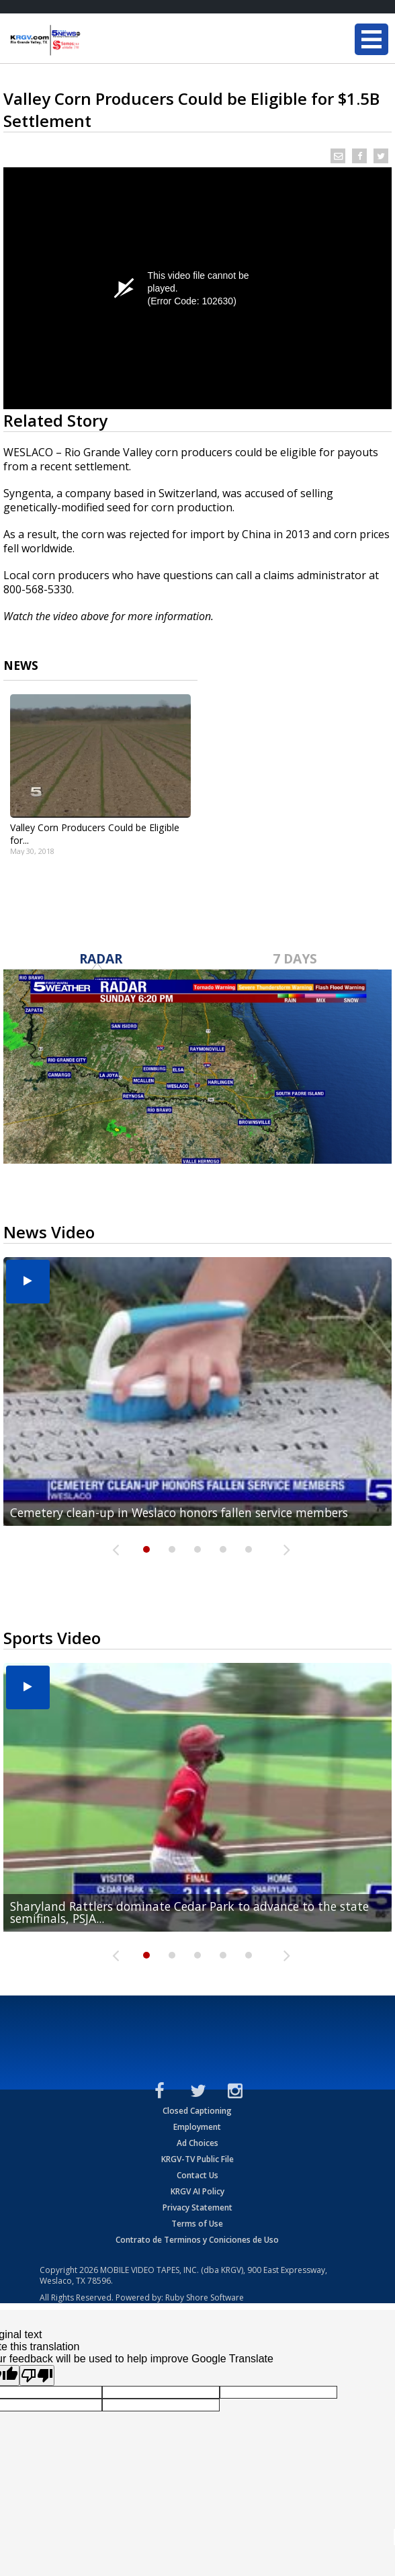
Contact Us (197, 2175)
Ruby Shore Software (204, 2297)
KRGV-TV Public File (197, 2159)
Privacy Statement (197, 2207)
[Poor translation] (36, 2375)
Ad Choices (197, 2143)
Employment (197, 2127)
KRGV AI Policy (197, 2191)
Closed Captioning (197, 2110)
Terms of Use (197, 2223)
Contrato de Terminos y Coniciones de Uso (197, 2239)
